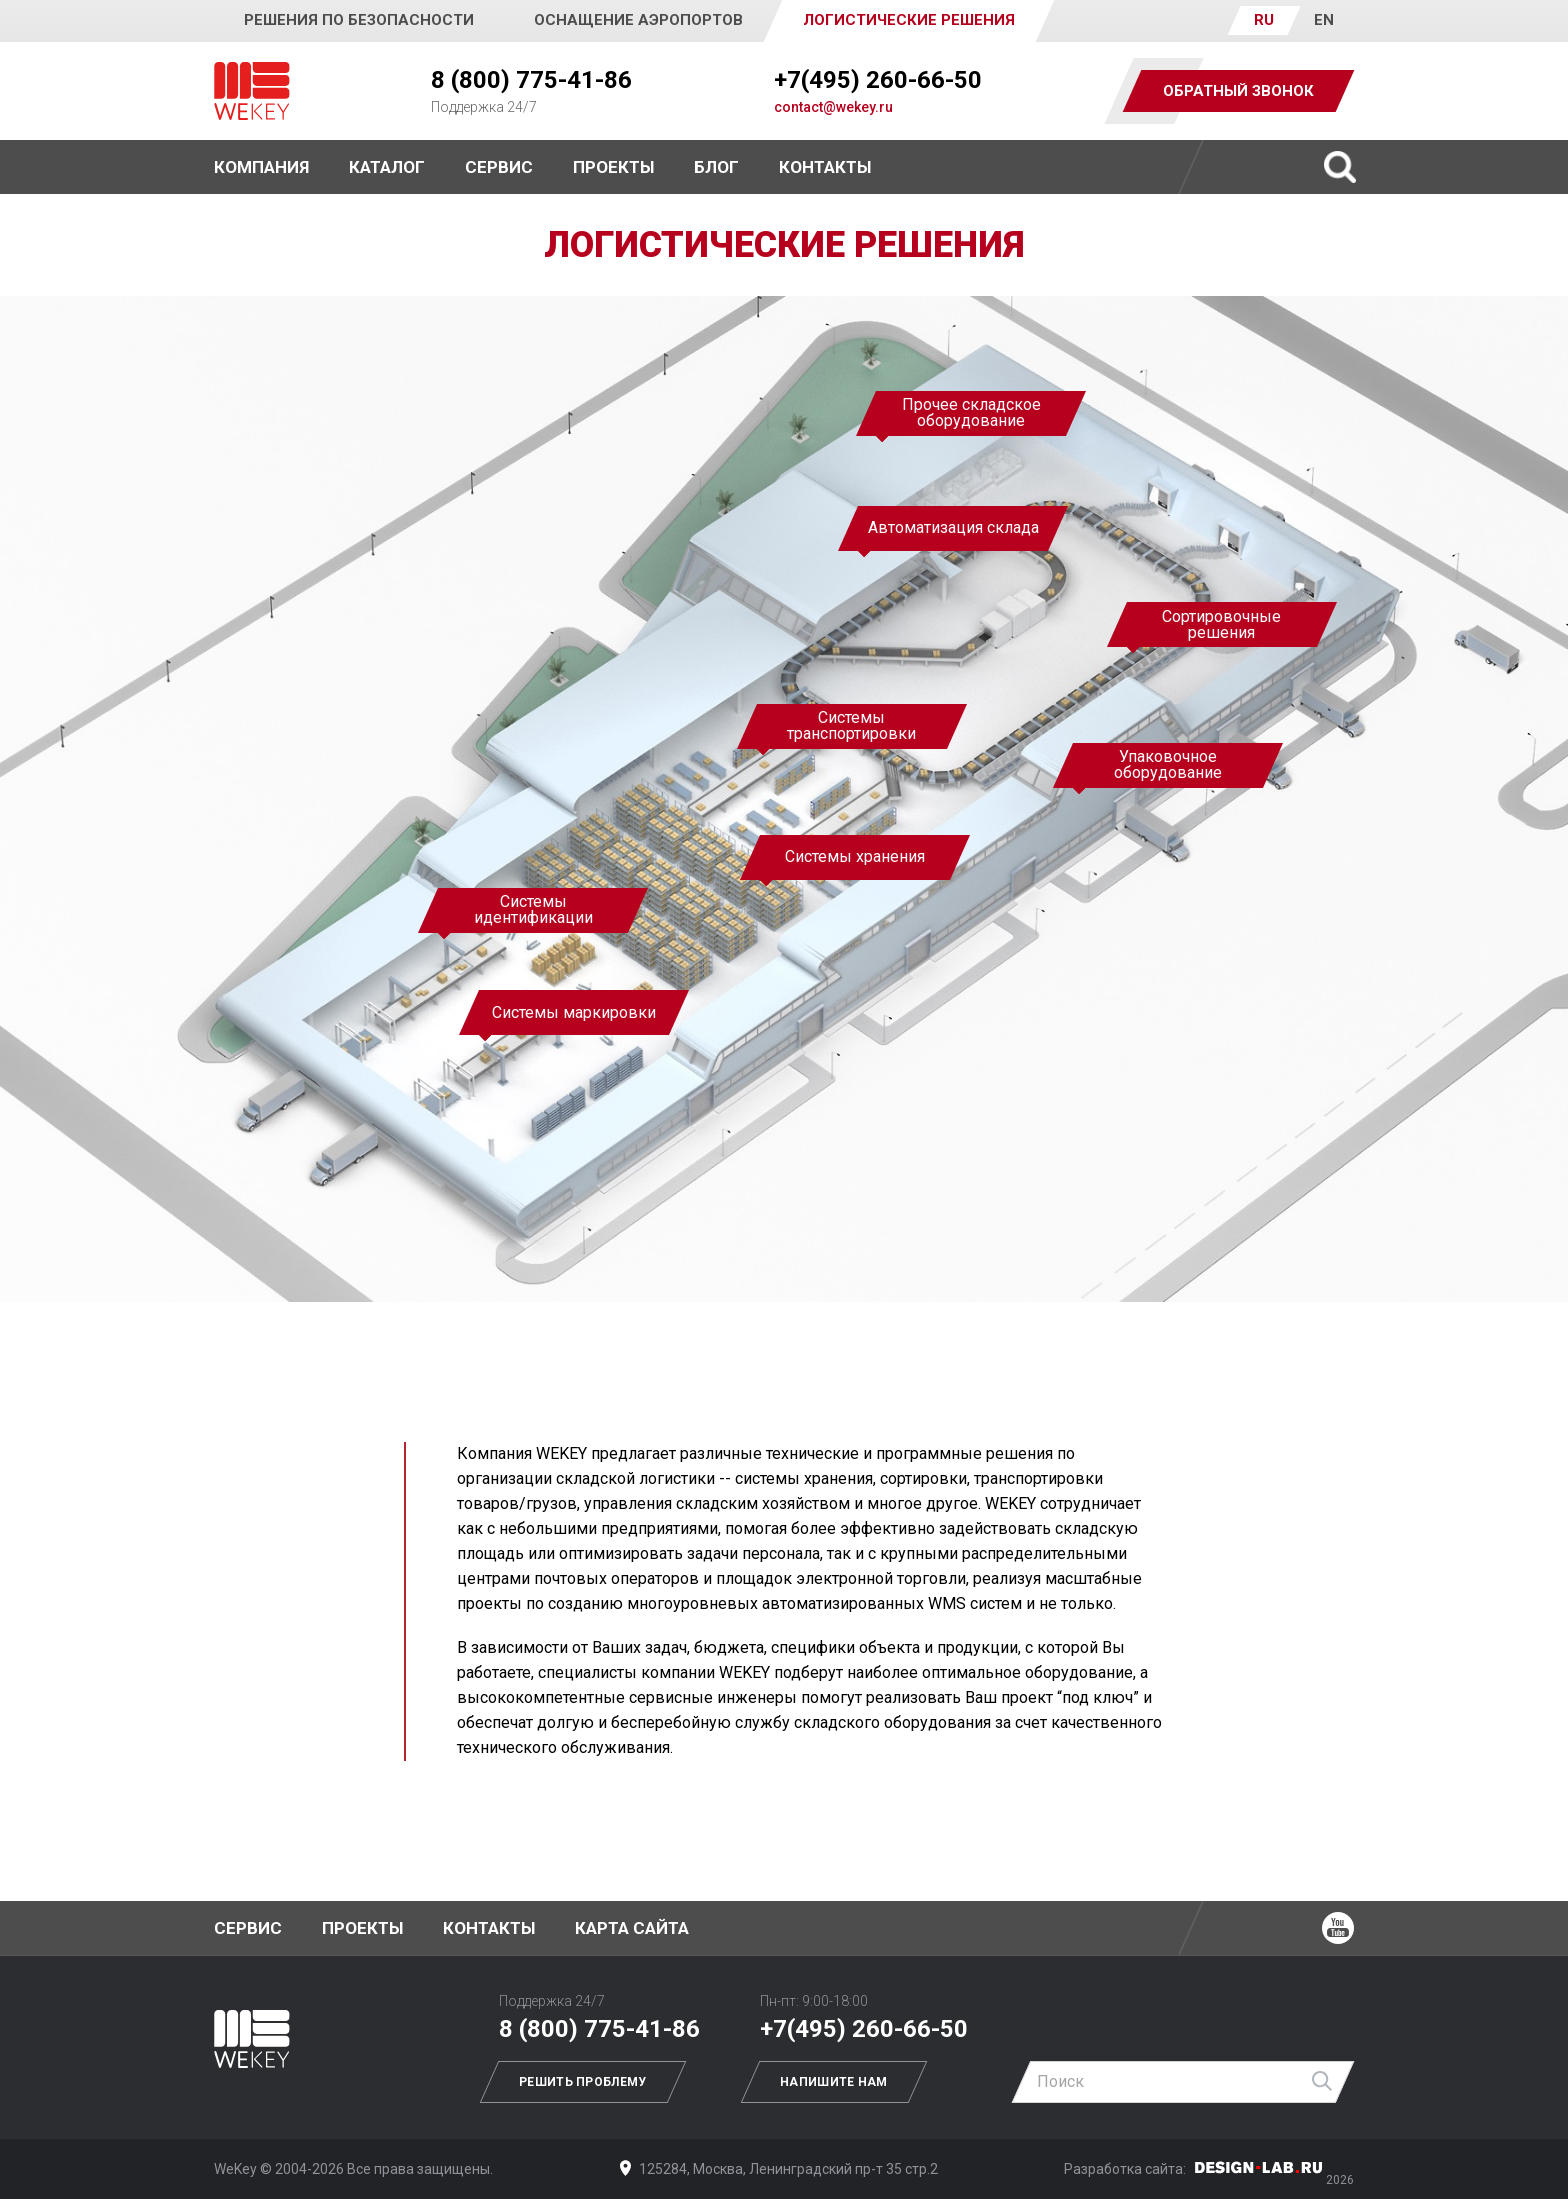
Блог (716, 167)
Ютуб (1338, 1928)
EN (1324, 20)
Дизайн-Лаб (1259, 2167)
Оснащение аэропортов (638, 20)
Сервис (499, 167)
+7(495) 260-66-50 (878, 80)
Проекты (362, 1928)
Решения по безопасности (359, 20)
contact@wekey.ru (833, 107)
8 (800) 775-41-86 (531, 80)
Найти (1323, 2082)
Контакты (825, 167)
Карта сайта (632, 1928)
